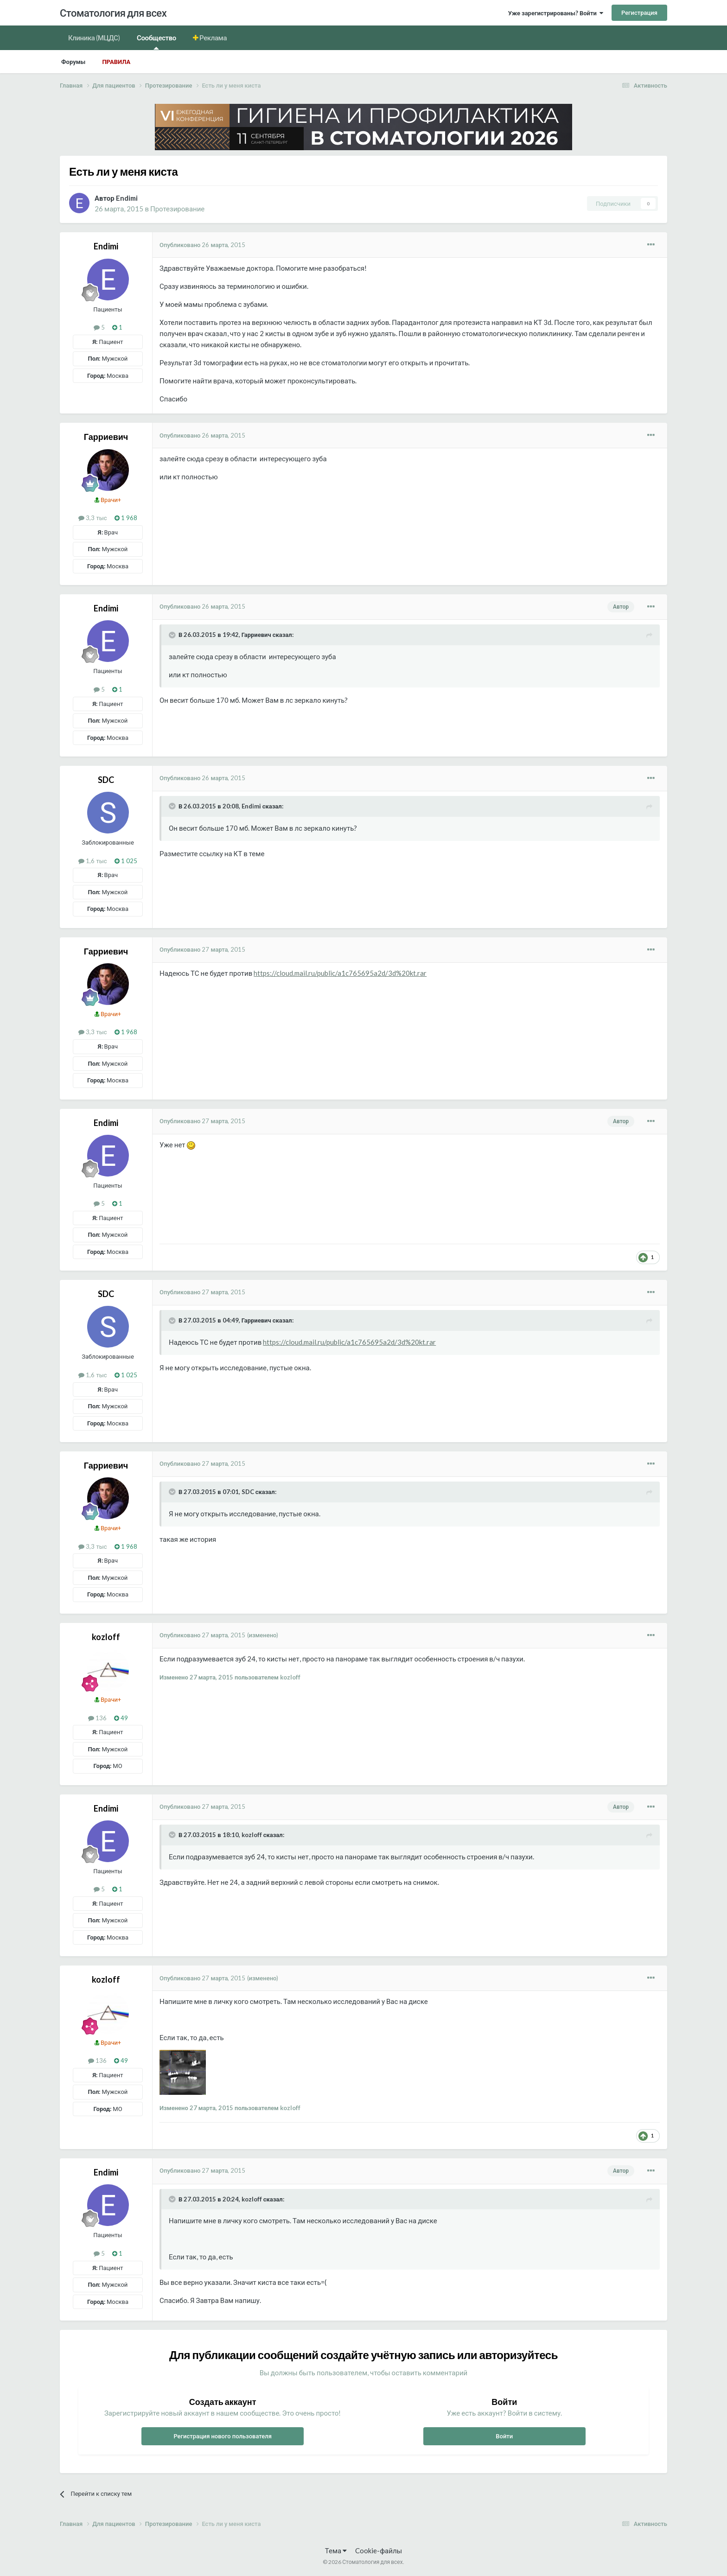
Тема (336, 2550)
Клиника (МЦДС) (94, 37)
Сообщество (156, 41)
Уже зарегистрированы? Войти (555, 13)
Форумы (73, 61)
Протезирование (177, 208)
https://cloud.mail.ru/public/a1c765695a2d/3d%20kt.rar (340, 973)
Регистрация (639, 12)
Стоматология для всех (113, 12)
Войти (504, 2436)
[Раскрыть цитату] (173, 635)
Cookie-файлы (378, 2550)
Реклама (212, 37)
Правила (116, 61)
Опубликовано (202, 244)
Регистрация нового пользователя (222, 2436)
